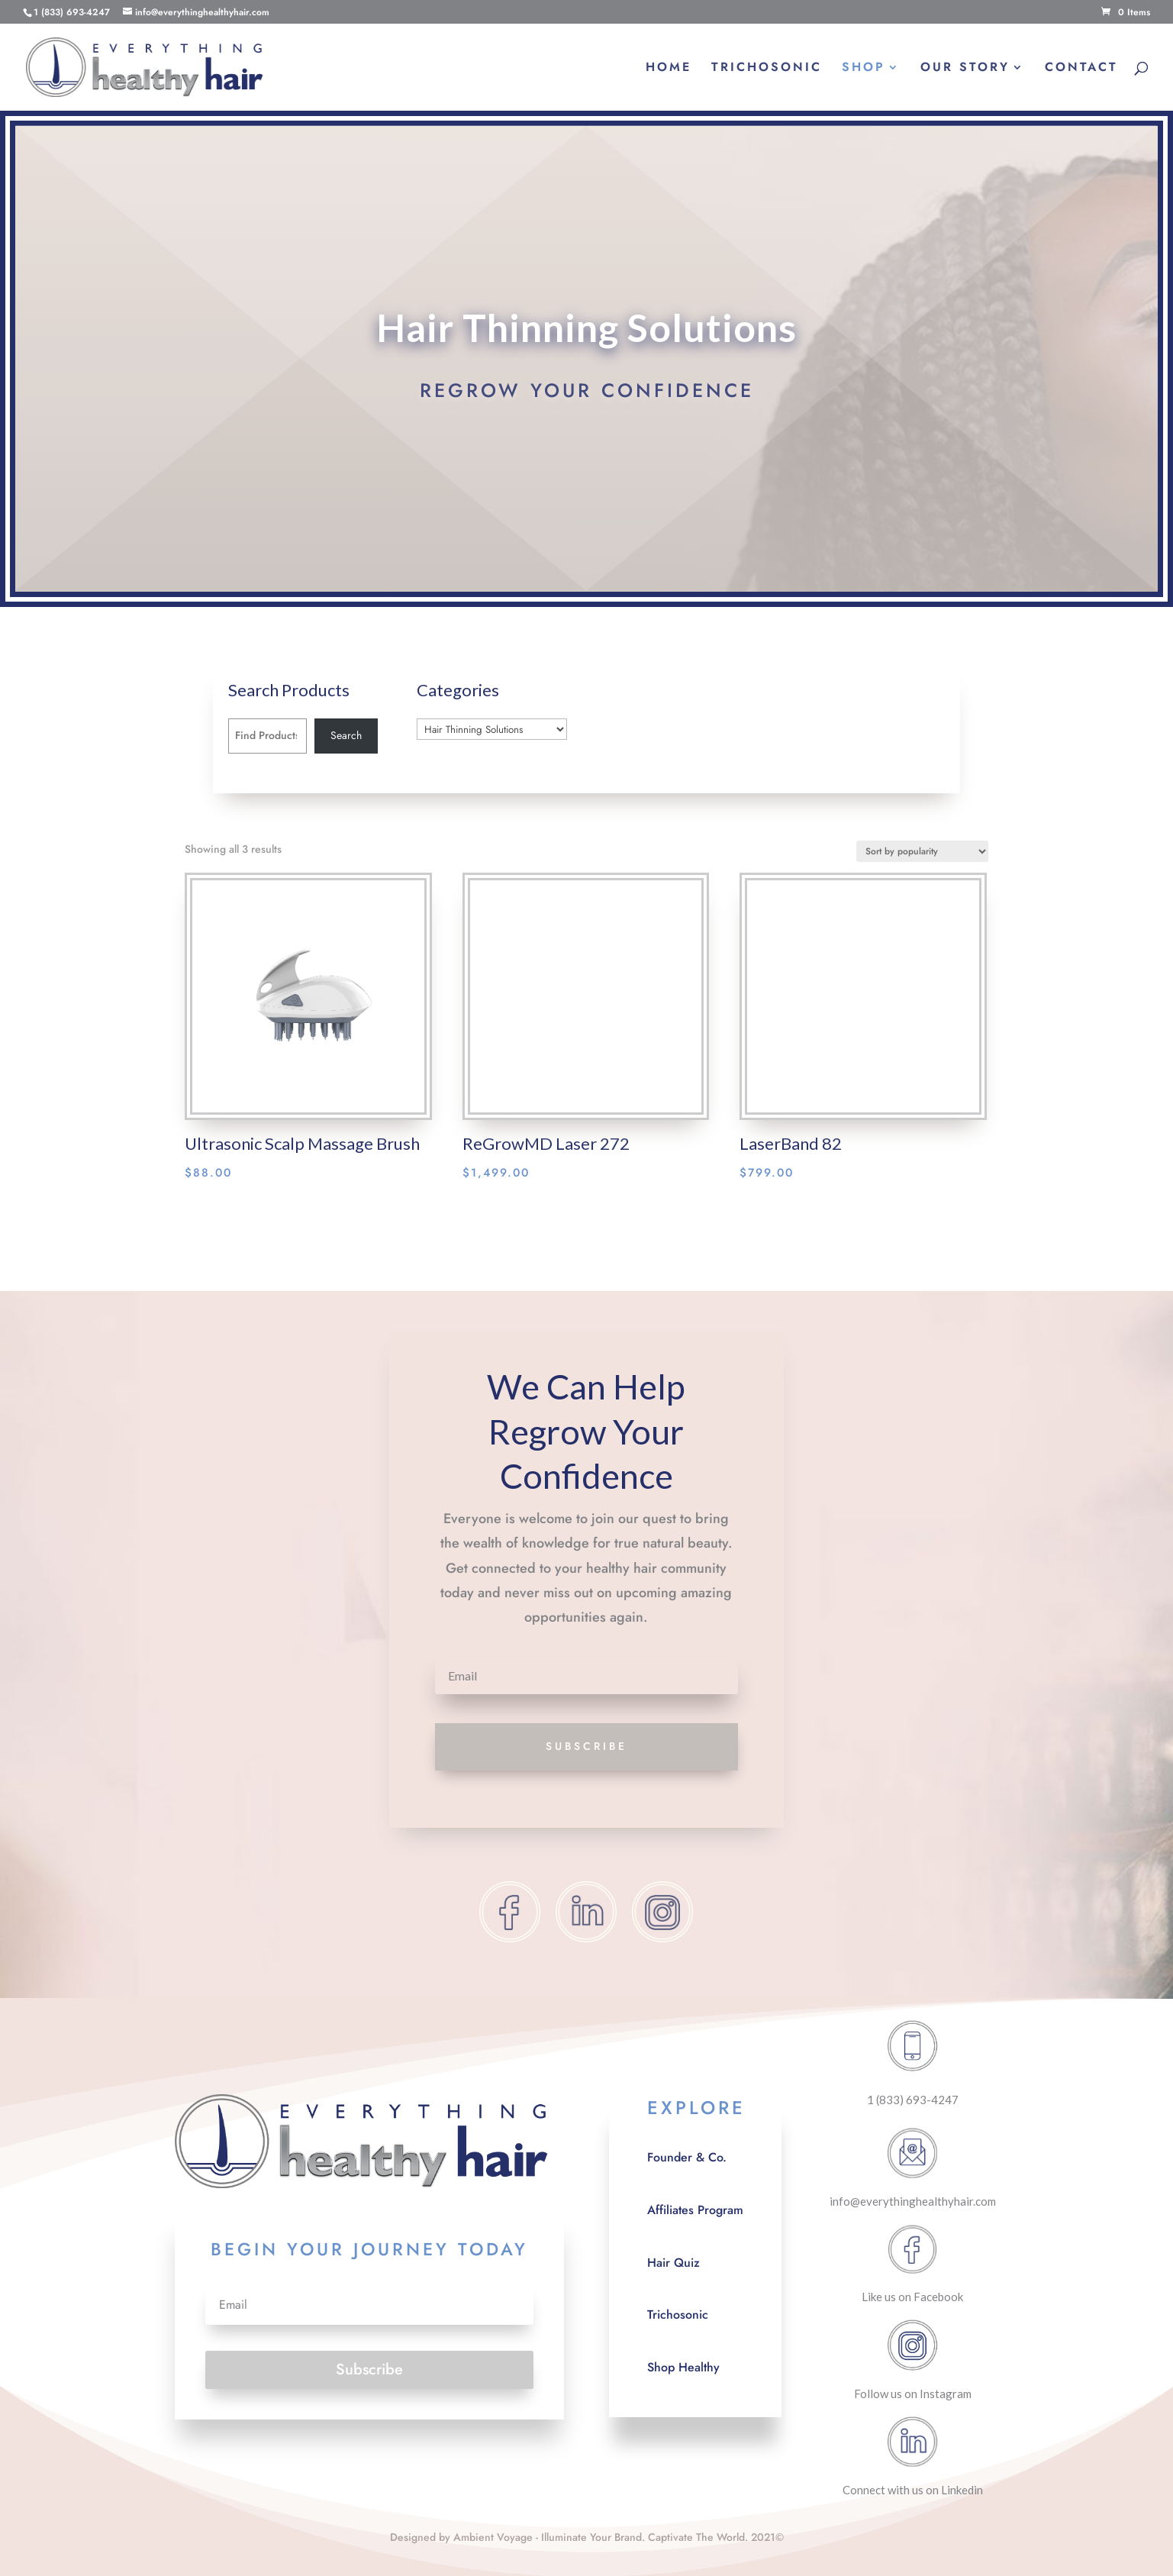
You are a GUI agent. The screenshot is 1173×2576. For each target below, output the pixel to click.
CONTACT (1081, 69)
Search (346, 735)
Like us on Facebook (912, 2296)
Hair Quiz (673, 2262)
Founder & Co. (687, 2157)
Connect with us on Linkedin (913, 2490)
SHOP (863, 69)
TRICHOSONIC (766, 69)
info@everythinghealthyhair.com (913, 2201)
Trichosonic (677, 2314)
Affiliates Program (695, 2210)
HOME (668, 69)
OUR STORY (965, 69)
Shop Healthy (683, 2367)
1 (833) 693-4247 (913, 2099)
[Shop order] (922, 851)
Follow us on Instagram (913, 2393)
